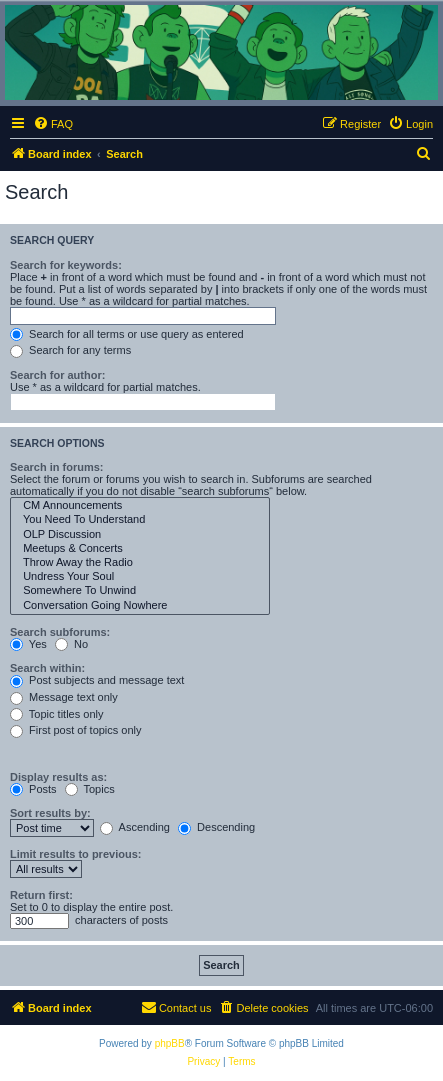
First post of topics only (76, 730)
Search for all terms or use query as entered (127, 334)
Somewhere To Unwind (140, 591)
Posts (33, 789)
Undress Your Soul (140, 577)
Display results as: (58, 777)
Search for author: (57, 375)
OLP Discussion (140, 535)
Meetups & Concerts (140, 549)
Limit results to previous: (75, 854)
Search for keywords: (66, 265)
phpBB (170, 1043)
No (71, 644)
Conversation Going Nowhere (140, 606)
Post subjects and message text (97, 680)
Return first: (41, 895)
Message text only (64, 697)
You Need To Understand (140, 520)
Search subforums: (60, 632)
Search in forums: (57, 467)
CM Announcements (140, 506)
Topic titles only (56, 714)
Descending (216, 827)
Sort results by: (50, 813)
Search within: (47, 668)
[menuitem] (53, 124)
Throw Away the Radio (140, 563)
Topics (90, 789)
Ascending (135, 827)
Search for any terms (70, 350)
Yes (28, 644)
